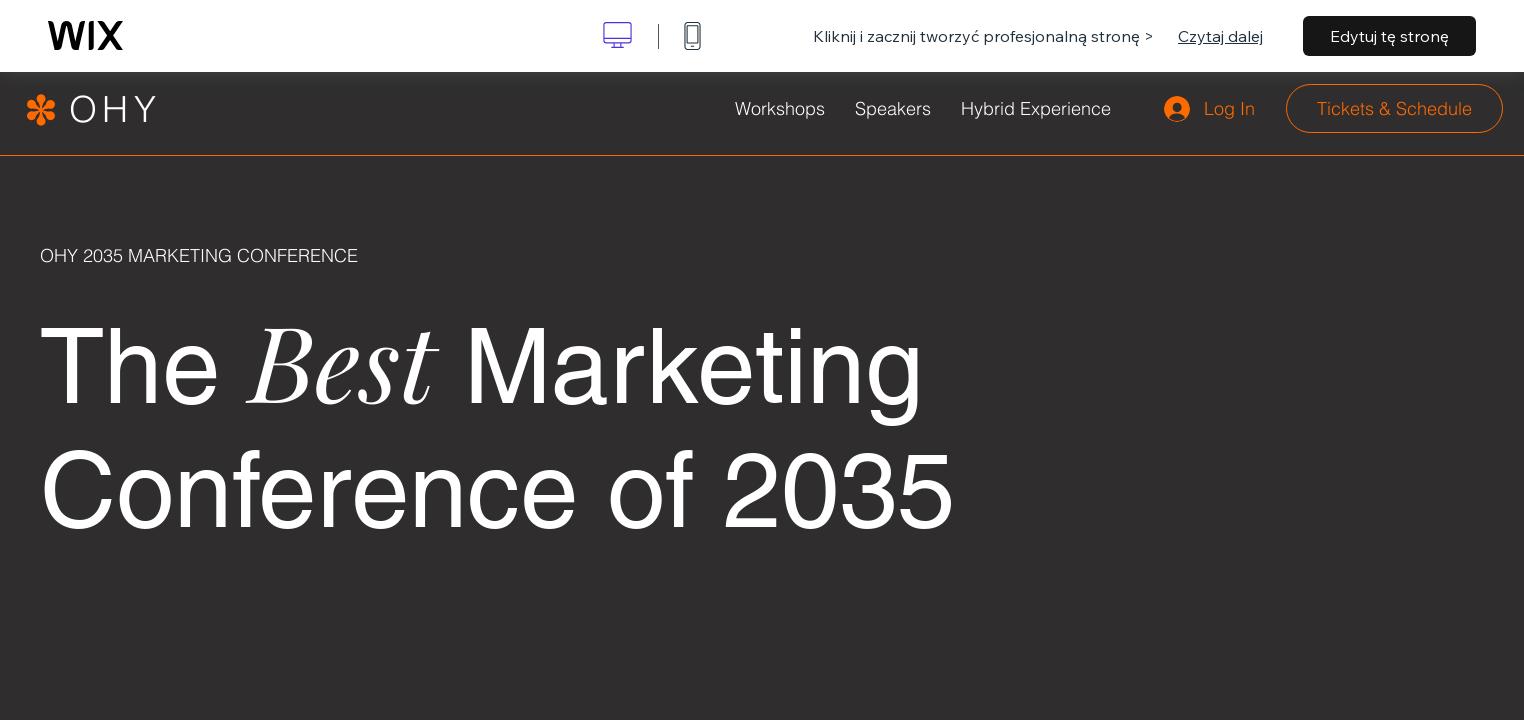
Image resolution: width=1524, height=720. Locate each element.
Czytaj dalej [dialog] (1220, 36)
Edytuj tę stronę (1389, 36)
